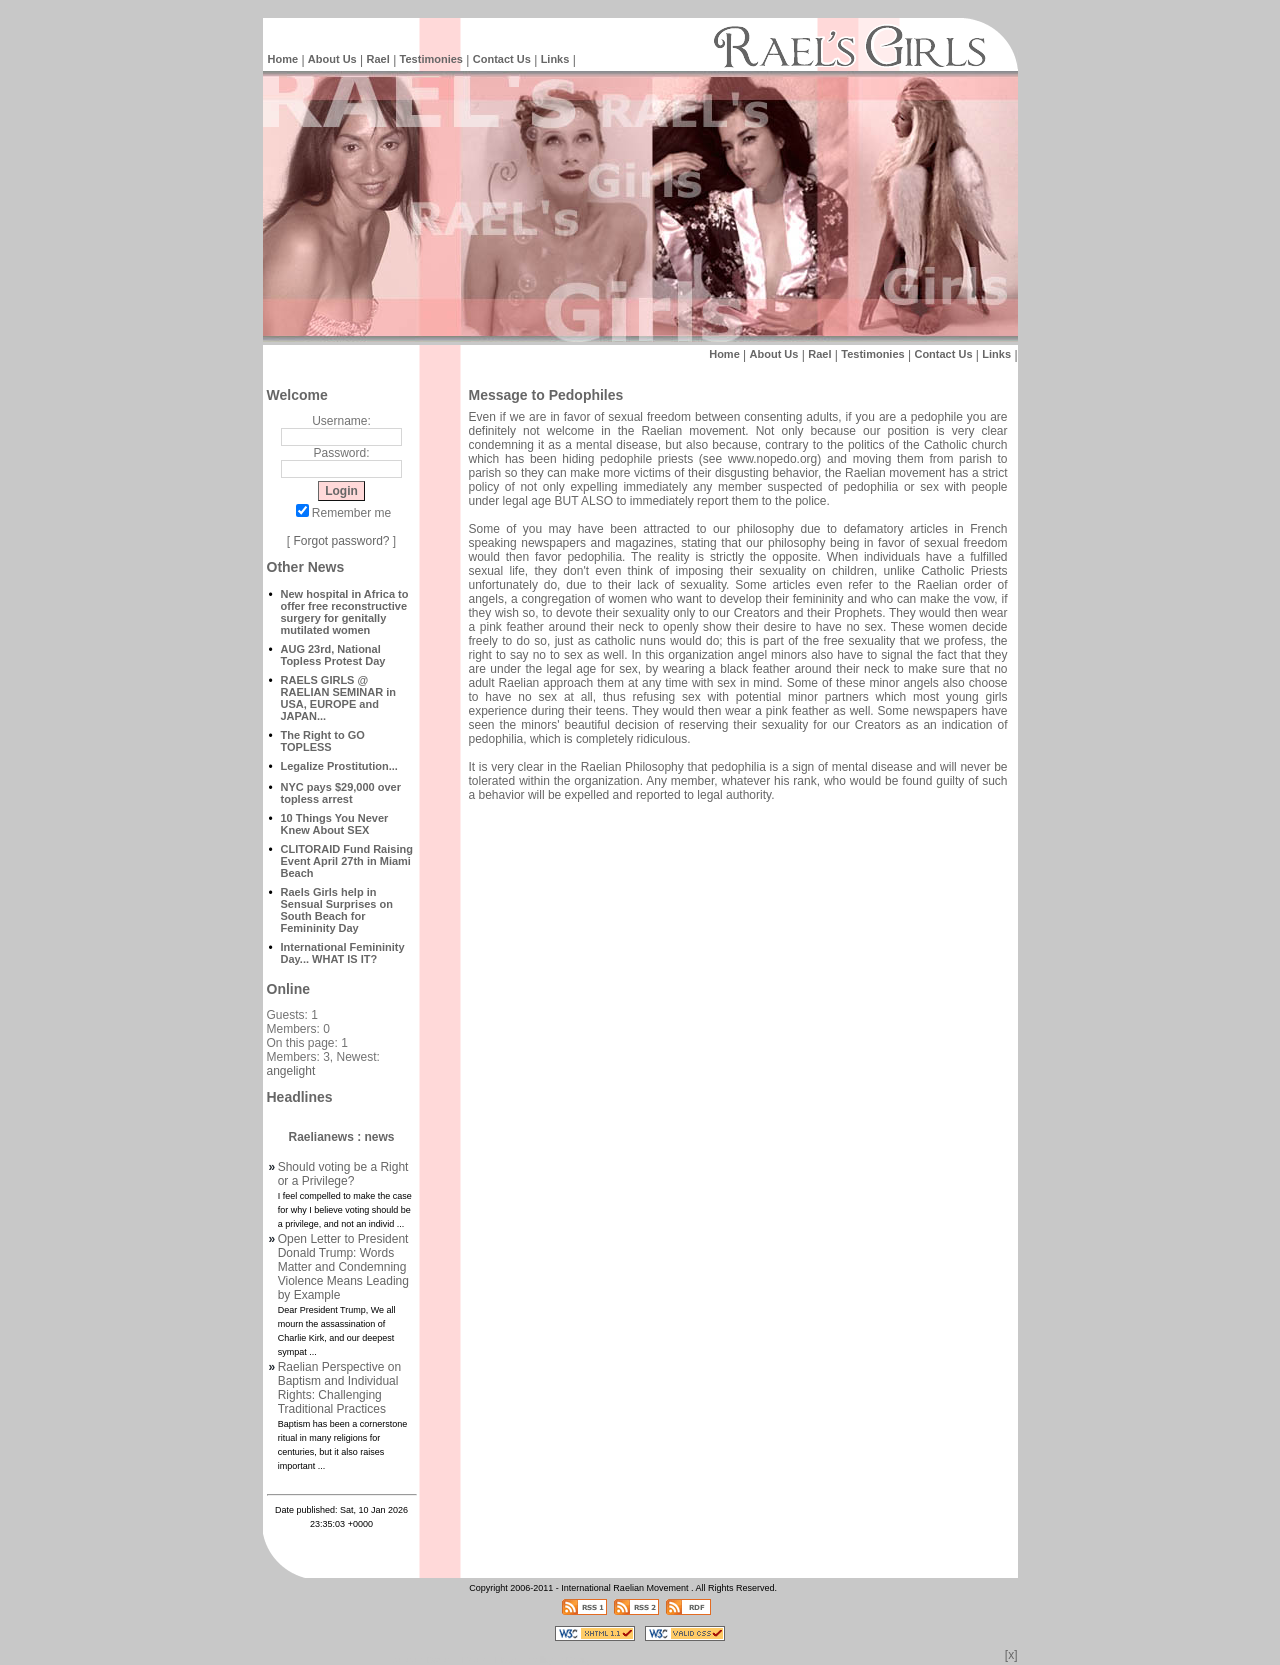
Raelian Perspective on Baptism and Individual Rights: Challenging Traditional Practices (339, 1388)
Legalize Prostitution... (339, 766)
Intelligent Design (420, 1660)
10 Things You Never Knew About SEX (335, 824)
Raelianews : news (341, 1137)
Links (555, 59)
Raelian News (490, 1660)
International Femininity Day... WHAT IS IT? (343, 953)
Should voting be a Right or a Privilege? (343, 1174)
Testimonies (431, 59)
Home (283, 59)
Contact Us (502, 59)
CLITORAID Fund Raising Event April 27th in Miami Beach (347, 861)
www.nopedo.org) (774, 459)
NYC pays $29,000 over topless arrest (341, 793)
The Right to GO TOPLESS (323, 741)
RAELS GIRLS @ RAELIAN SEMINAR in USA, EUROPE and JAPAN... (339, 698)
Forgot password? (341, 541)
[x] (1011, 1655)
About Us (332, 59)
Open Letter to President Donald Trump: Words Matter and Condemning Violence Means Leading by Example (343, 1267)
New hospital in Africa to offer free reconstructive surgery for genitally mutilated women (345, 612)
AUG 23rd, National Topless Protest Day (333, 655)
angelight (291, 1071)
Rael (378, 59)
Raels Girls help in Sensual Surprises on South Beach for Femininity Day (337, 910)
